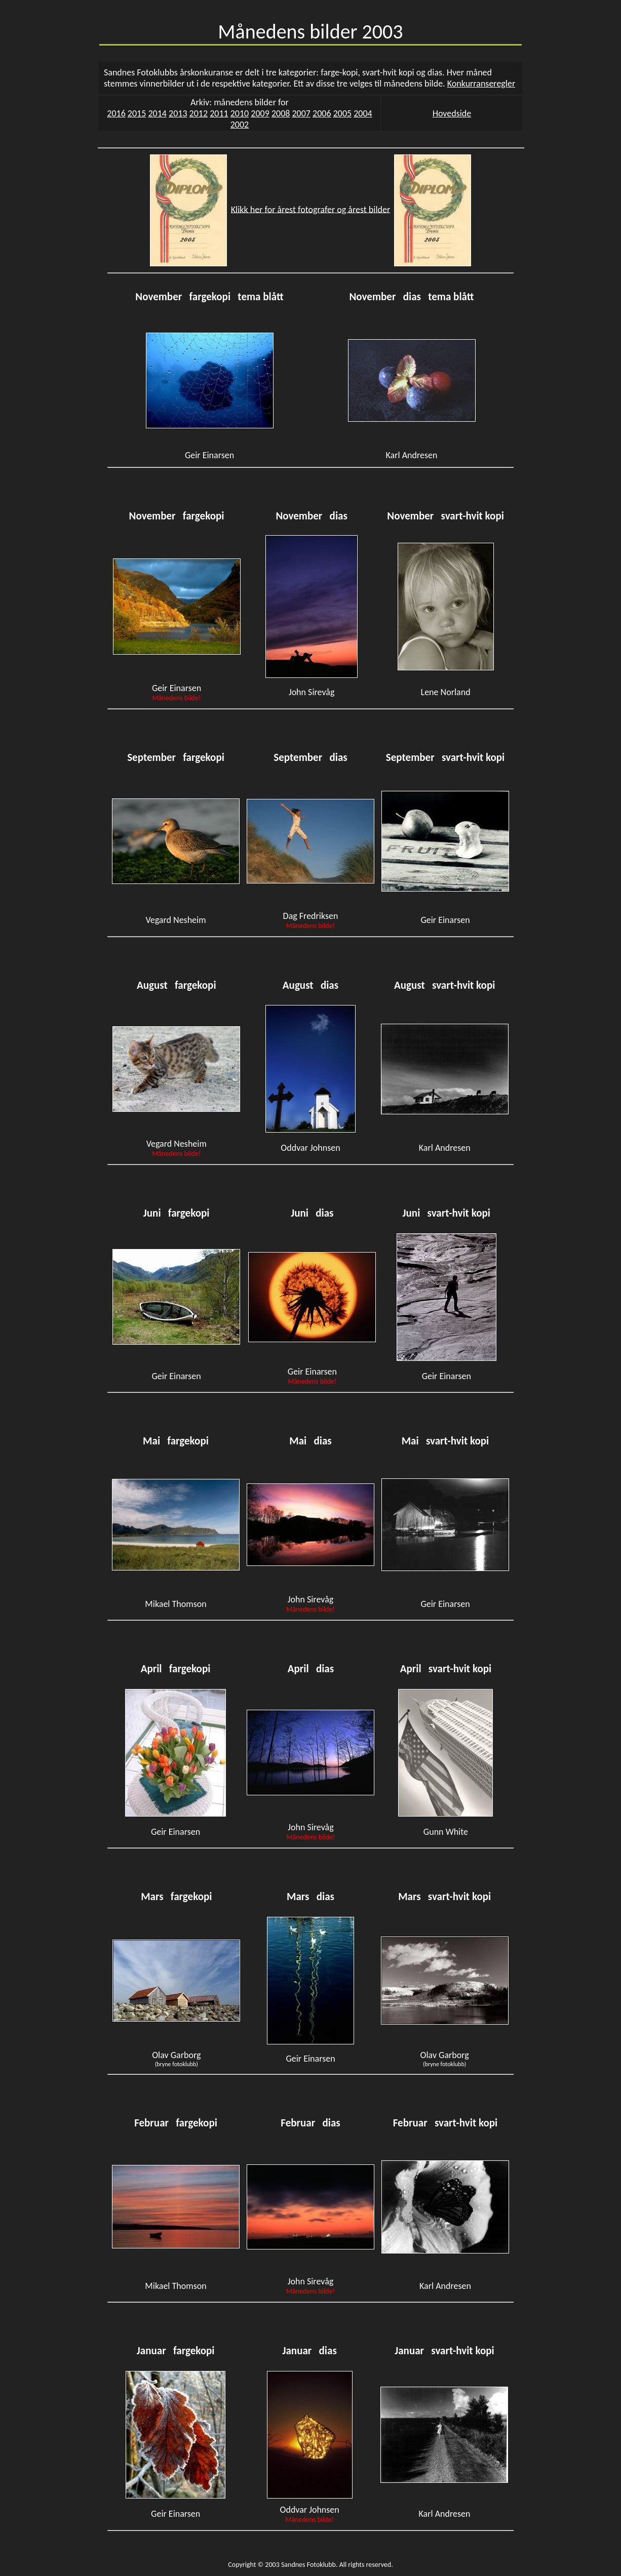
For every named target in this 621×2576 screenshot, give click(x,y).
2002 (239, 124)
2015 (137, 113)
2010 (239, 113)
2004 (363, 113)
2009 (260, 113)
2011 (219, 113)
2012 (198, 113)
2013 (178, 113)
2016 (116, 113)
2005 (342, 113)
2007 (301, 113)
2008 (280, 113)
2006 (322, 113)
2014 (157, 113)
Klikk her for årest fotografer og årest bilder (311, 209)
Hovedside (452, 113)
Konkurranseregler (481, 83)
